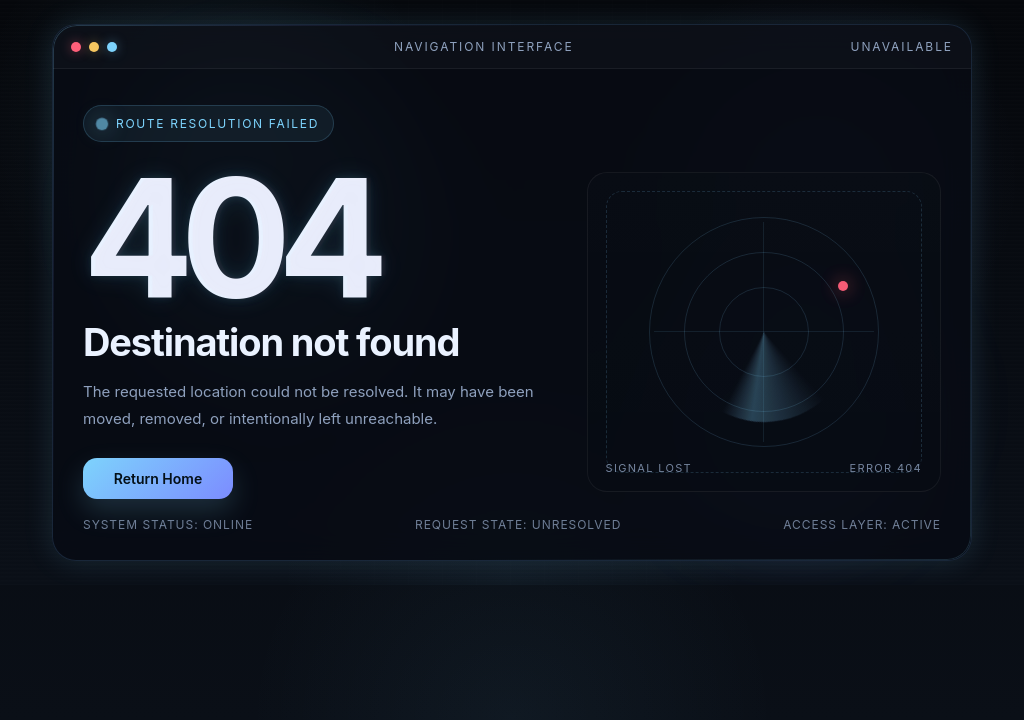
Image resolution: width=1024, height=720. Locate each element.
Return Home (158, 478)
